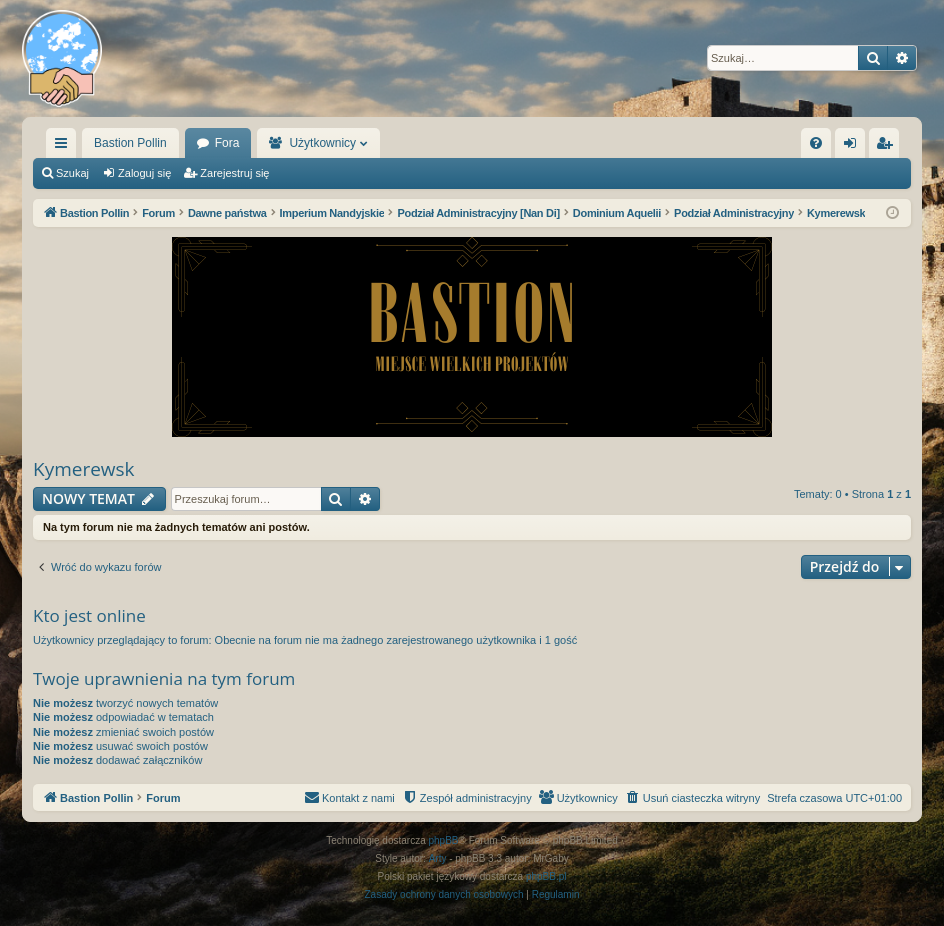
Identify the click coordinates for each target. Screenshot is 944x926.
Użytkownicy (322, 143)
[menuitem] (816, 143)
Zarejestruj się (234, 173)
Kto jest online (89, 615)
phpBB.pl (546, 876)
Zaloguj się (144, 173)
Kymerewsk (84, 469)
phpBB (444, 840)
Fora (227, 143)
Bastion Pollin (130, 143)
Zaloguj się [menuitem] (854, 147)
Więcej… (65, 147)
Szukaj (72, 173)
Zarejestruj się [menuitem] (888, 147)
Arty (438, 858)
